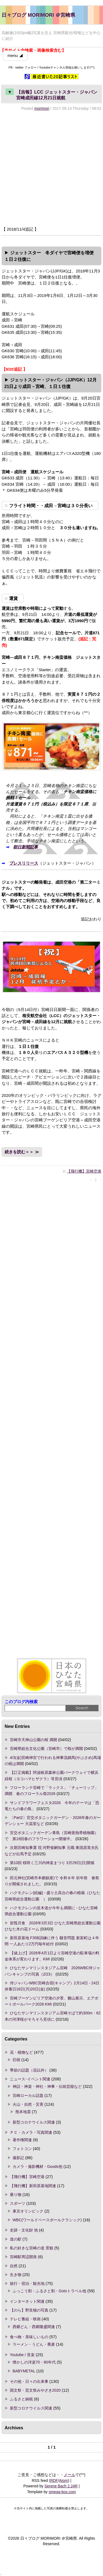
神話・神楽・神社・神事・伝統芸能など (47, 2086)
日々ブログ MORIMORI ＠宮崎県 (38, 15)
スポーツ (17, 2203)
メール (69, 2475)
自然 (14, 2266)
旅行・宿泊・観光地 (27, 2283)
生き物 (15, 2274)
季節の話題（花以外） (29, 2070)
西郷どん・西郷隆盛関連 (34, 2326)
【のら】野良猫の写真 (29, 2310)
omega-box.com (62, 2492)
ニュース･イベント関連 (30, 2079)
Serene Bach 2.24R (61, 2486)
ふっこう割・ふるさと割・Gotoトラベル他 (49, 2291)
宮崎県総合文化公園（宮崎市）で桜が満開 (46, 1748)
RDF (54, 2480)
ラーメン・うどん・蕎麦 (34, 2344)
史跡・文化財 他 (24, 2230)
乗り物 (15, 2194)
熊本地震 (23, 2112)
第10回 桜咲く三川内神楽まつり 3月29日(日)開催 (52, 1863)
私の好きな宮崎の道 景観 (31, 2248)
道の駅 (15, 2239)
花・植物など (21, 2052)
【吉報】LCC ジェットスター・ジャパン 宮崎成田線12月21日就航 (53, 94)
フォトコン (22, 2148)
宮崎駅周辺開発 (23, 2257)
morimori (41, 108)
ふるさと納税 (21, 2399)
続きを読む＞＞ (19, 1152)
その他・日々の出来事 (29, 2381)
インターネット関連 (27, 2301)
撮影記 (18, 2158)
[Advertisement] (51, 168)
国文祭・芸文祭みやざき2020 (35, 2390)
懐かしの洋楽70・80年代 (34, 2362)
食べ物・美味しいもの (29, 2337)
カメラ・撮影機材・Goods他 (37, 2166)
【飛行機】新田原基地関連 (33, 2186)
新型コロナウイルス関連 (34, 2122)
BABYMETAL (24, 2371)
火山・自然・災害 (28, 2104)
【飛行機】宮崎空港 (84, 1171)
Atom (63, 2480)
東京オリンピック (28, 2211)
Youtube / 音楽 (22, 2355)
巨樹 (16, 2060)
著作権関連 (22, 2140)
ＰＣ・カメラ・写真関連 (31, 2132)
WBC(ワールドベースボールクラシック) (47, 2220)
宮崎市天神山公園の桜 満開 (33, 1740)
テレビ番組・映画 (25, 2319)
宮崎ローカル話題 (28, 2095)
